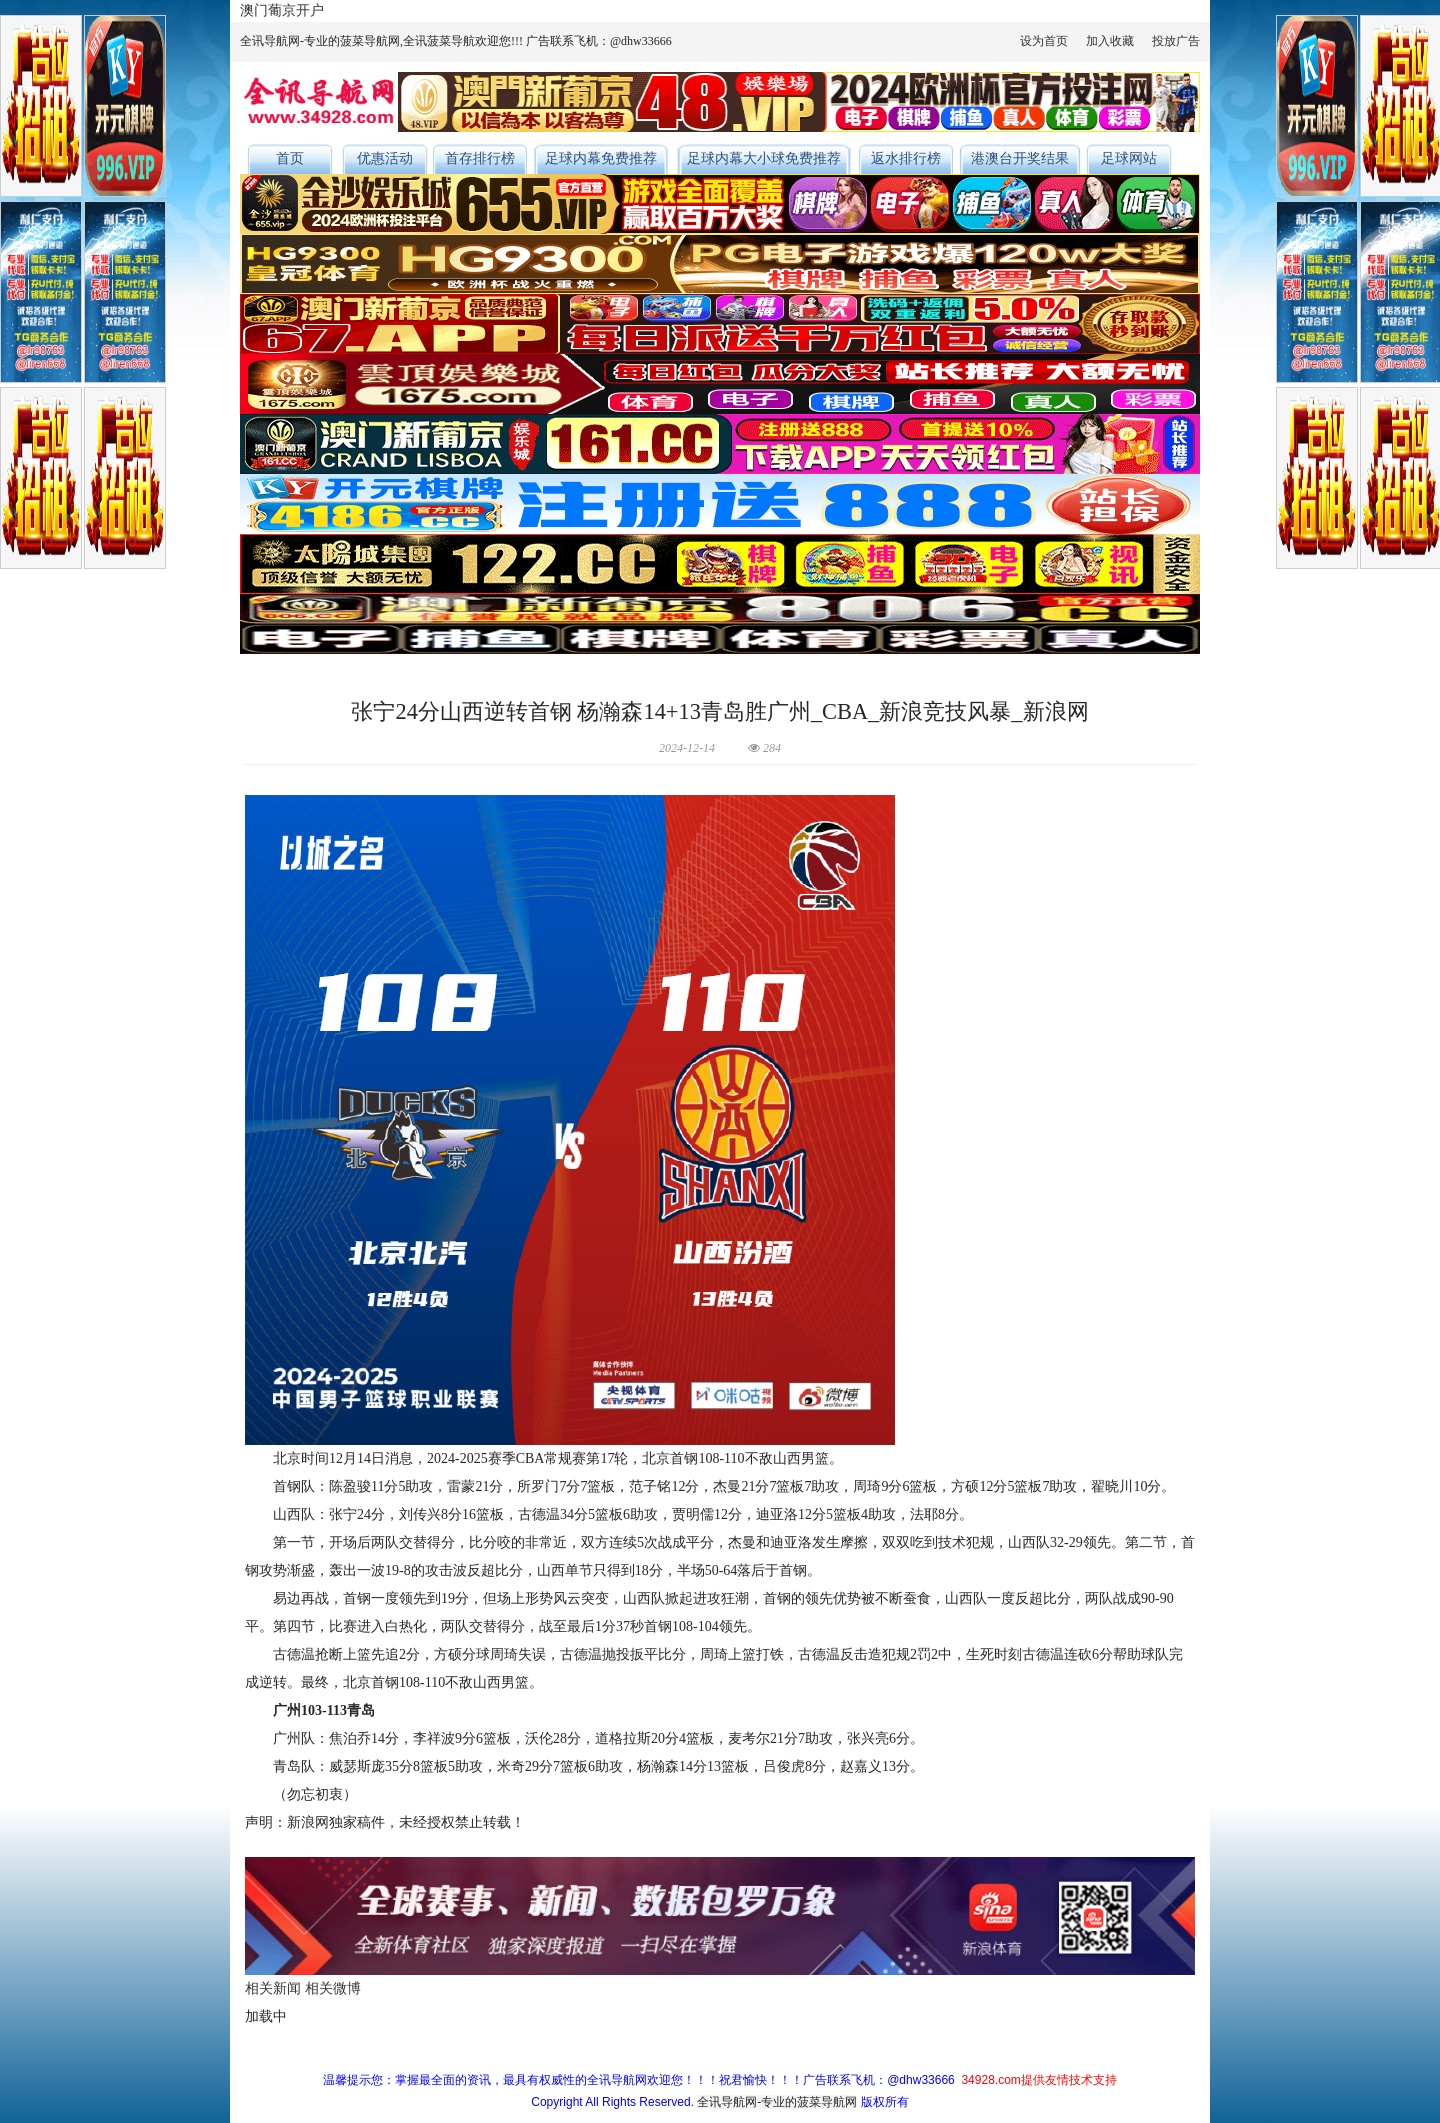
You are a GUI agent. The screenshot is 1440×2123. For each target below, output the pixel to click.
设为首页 (1044, 41)
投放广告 (1176, 41)
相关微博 (333, 1988)
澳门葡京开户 (282, 10)
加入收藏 (1110, 41)
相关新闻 (273, 1988)
